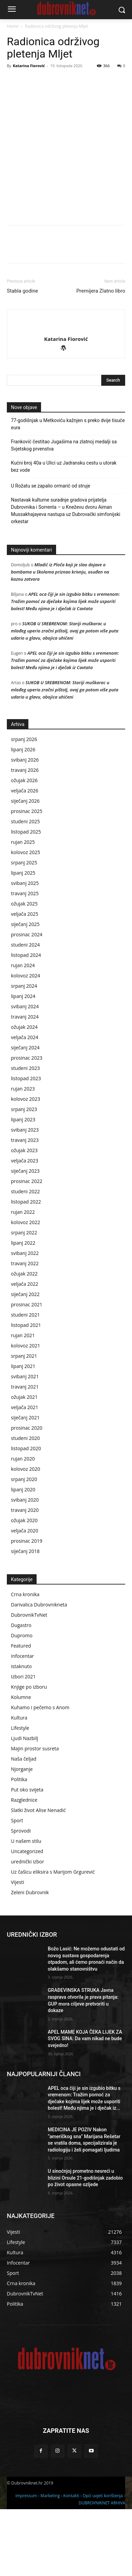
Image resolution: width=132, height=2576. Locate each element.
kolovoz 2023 (25, 1165)
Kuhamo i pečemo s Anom (40, 1774)
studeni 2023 (25, 1135)
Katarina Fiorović (29, 65)
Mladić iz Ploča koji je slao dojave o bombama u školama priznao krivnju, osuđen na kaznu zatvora (60, 638)
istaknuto (21, 1733)
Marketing (50, 2562)
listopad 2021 (26, 1392)
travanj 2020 (25, 1577)
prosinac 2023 (26, 1124)
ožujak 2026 (24, 847)
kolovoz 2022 (25, 1289)
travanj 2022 (25, 1330)
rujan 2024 (23, 1032)
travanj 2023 (25, 1207)
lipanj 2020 (23, 1556)
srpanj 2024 (24, 1052)
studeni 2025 (25, 888)
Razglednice (24, 1866)
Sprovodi (21, 1897)
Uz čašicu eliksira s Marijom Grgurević (53, 1938)
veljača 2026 (24, 857)
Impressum (26, 2562)
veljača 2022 (24, 1350)
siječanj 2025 (25, 991)
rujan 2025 (23, 908)
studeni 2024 (25, 1011)
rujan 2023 (23, 1155)
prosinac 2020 (26, 1494)
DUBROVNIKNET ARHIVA (102, 2570)
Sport (17, 1887)
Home (12, 26)
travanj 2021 (25, 1453)
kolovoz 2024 (25, 1042)
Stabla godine (22, 358)
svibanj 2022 (25, 1320)
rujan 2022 (23, 1278)
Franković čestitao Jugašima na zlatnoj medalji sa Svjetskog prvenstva (64, 512)
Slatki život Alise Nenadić (38, 1877)
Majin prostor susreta (35, 1815)
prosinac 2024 (26, 1001)
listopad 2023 (26, 1145)
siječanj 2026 (25, 867)
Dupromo (21, 1702)
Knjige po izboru (29, 1753)
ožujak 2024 (24, 1093)
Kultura (19, 1784)
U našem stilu (26, 1908)
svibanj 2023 (25, 1196)
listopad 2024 (26, 1022)
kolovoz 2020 (25, 1535)
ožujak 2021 (24, 1463)
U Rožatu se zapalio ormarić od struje (50, 552)
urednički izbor (27, 1928)
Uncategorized (27, 1918)
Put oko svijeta (27, 1856)
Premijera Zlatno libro (100, 358)
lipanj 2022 (23, 1309)
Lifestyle (20, 1794)
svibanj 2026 (25, 826)
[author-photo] (66, 394)
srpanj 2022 (24, 1299)
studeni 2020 (25, 1505)
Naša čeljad (23, 1825)
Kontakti (71, 2562)
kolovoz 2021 (25, 1412)
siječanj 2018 (25, 1618)
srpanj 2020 (24, 1546)
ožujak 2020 (24, 1587)
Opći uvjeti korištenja (103, 2562)
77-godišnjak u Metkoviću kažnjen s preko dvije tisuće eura (68, 490)
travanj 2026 (25, 837)
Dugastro (21, 1692)
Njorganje (22, 1836)
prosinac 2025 (26, 878)
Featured (21, 1712)
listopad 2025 (26, 898)
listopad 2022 (26, 1268)
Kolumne (21, 1764)
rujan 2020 (23, 1525)
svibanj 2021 (25, 1443)
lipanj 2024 (23, 1063)
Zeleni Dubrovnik (30, 1959)
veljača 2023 (24, 1227)
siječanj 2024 (25, 1114)
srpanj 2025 (24, 929)
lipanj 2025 (23, 939)
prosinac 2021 (26, 1371)
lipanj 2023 (23, 1186)
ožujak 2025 (24, 970)
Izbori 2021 (23, 1743)
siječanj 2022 (25, 1361)
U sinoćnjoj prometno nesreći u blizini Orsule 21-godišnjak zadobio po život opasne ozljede (85, 2244)
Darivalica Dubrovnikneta (39, 1671)
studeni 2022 (25, 1258)
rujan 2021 (23, 1402)
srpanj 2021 (24, 1422)
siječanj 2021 (25, 1484)
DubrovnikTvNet (29, 1681)
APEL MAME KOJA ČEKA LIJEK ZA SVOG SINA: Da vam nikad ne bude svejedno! (85, 2105)
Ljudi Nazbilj (24, 1805)
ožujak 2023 (24, 1217)
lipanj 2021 (23, 1433)
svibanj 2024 (25, 1073)
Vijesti (17, 1949)
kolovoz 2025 (25, 919)
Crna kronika (25, 1661)
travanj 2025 (25, 960)
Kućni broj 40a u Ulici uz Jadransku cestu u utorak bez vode (64, 533)
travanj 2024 (25, 1083)
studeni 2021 (25, 1381)
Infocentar (22, 1723)
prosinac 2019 (26, 1607)
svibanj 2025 (25, 950)
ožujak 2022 (24, 1340)
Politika (19, 1846)
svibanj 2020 (25, 1566)
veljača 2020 (24, 1597)
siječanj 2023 (25, 1237)
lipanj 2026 (23, 816)
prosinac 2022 (26, 1248)
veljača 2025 (24, 980)
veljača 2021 (24, 1474)
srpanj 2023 (24, 1176)
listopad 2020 (26, 1515)
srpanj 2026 (24, 806)
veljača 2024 (24, 1104)
